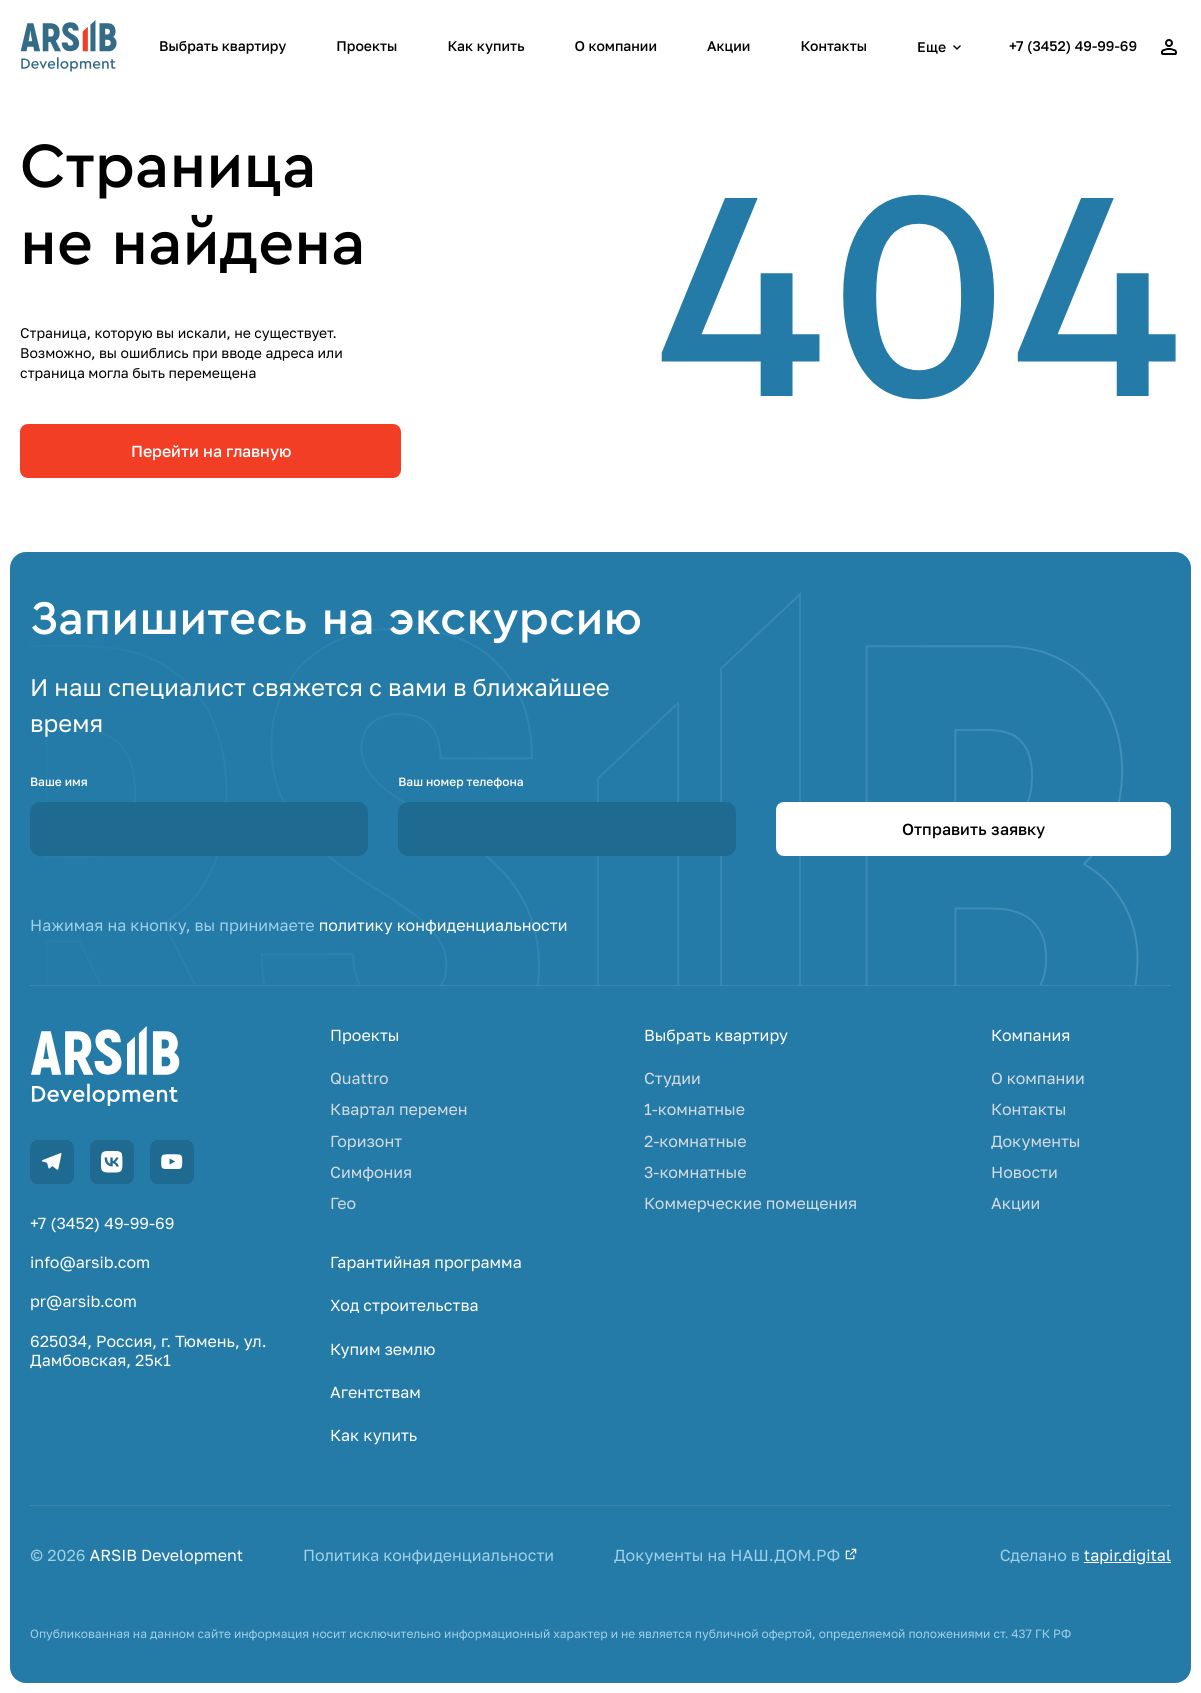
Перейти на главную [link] (211, 451)
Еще (942, 47)
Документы (1036, 1141)
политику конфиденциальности (443, 925)
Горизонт (366, 1141)
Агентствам (375, 1392)
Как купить (485, 46)
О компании (616, 46)
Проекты (366, 46)
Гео (343, 1203)
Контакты (833, 46)
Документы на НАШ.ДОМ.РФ (736, 1555)
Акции (728, 46)
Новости (1024, 1172)
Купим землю (382, 1349)
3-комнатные (695, 1172)
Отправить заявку (973, 829)
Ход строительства (404, 1305)
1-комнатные (694, 1109)
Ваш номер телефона (460, 781)
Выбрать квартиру (222, 46)
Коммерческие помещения (750, 1203)
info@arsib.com (90, 1262)
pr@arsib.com (83, 1301)
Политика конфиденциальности (428, 1555)
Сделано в (1085, 1555)
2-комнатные (695, 1141)
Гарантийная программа (426, 1262)
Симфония (371, 1172)
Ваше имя (59, 781)
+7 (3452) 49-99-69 (1073, 46)
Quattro (359, 1078)
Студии (672, 1078)
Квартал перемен (398, 1109)
